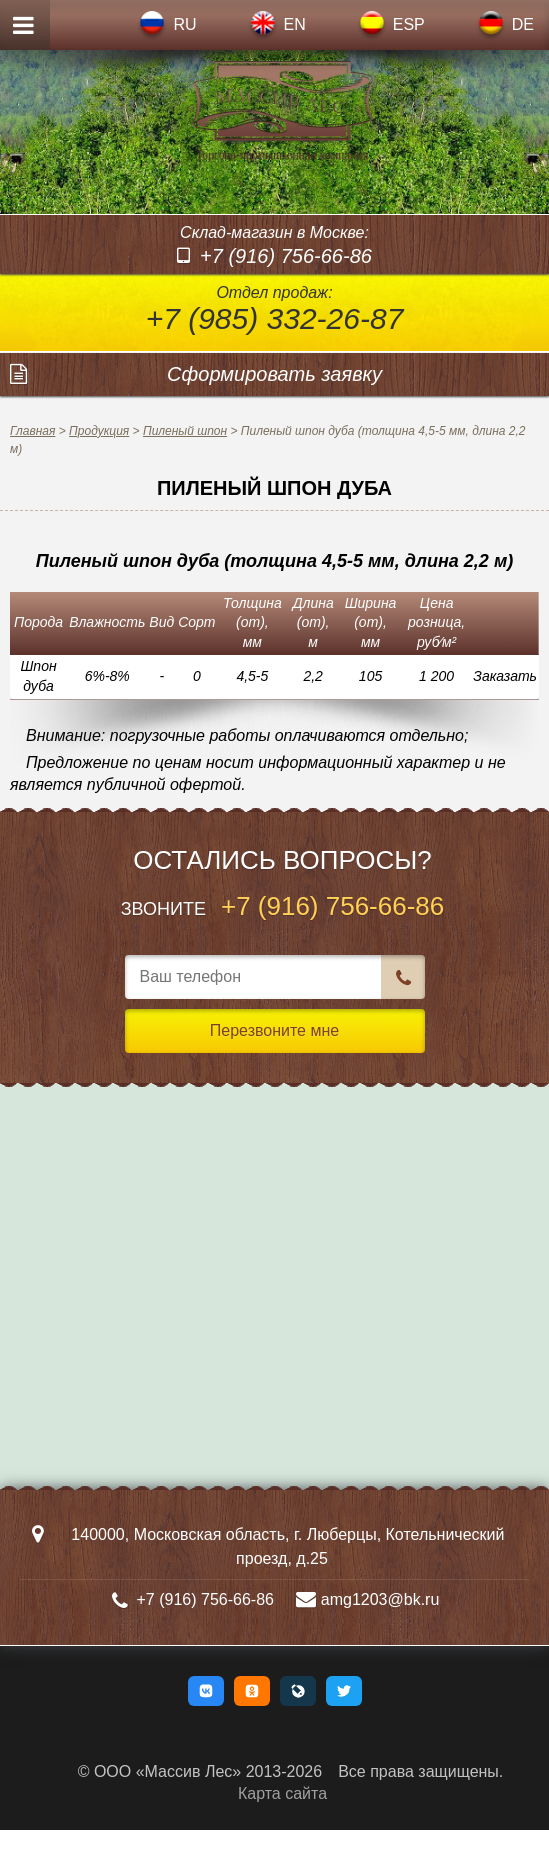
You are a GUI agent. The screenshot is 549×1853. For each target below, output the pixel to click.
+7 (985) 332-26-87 (275, 340)
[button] (206, 1713)
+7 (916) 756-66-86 (286, 278)
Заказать (505, 699)
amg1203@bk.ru (384, 1621)
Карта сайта (282, 1816)
